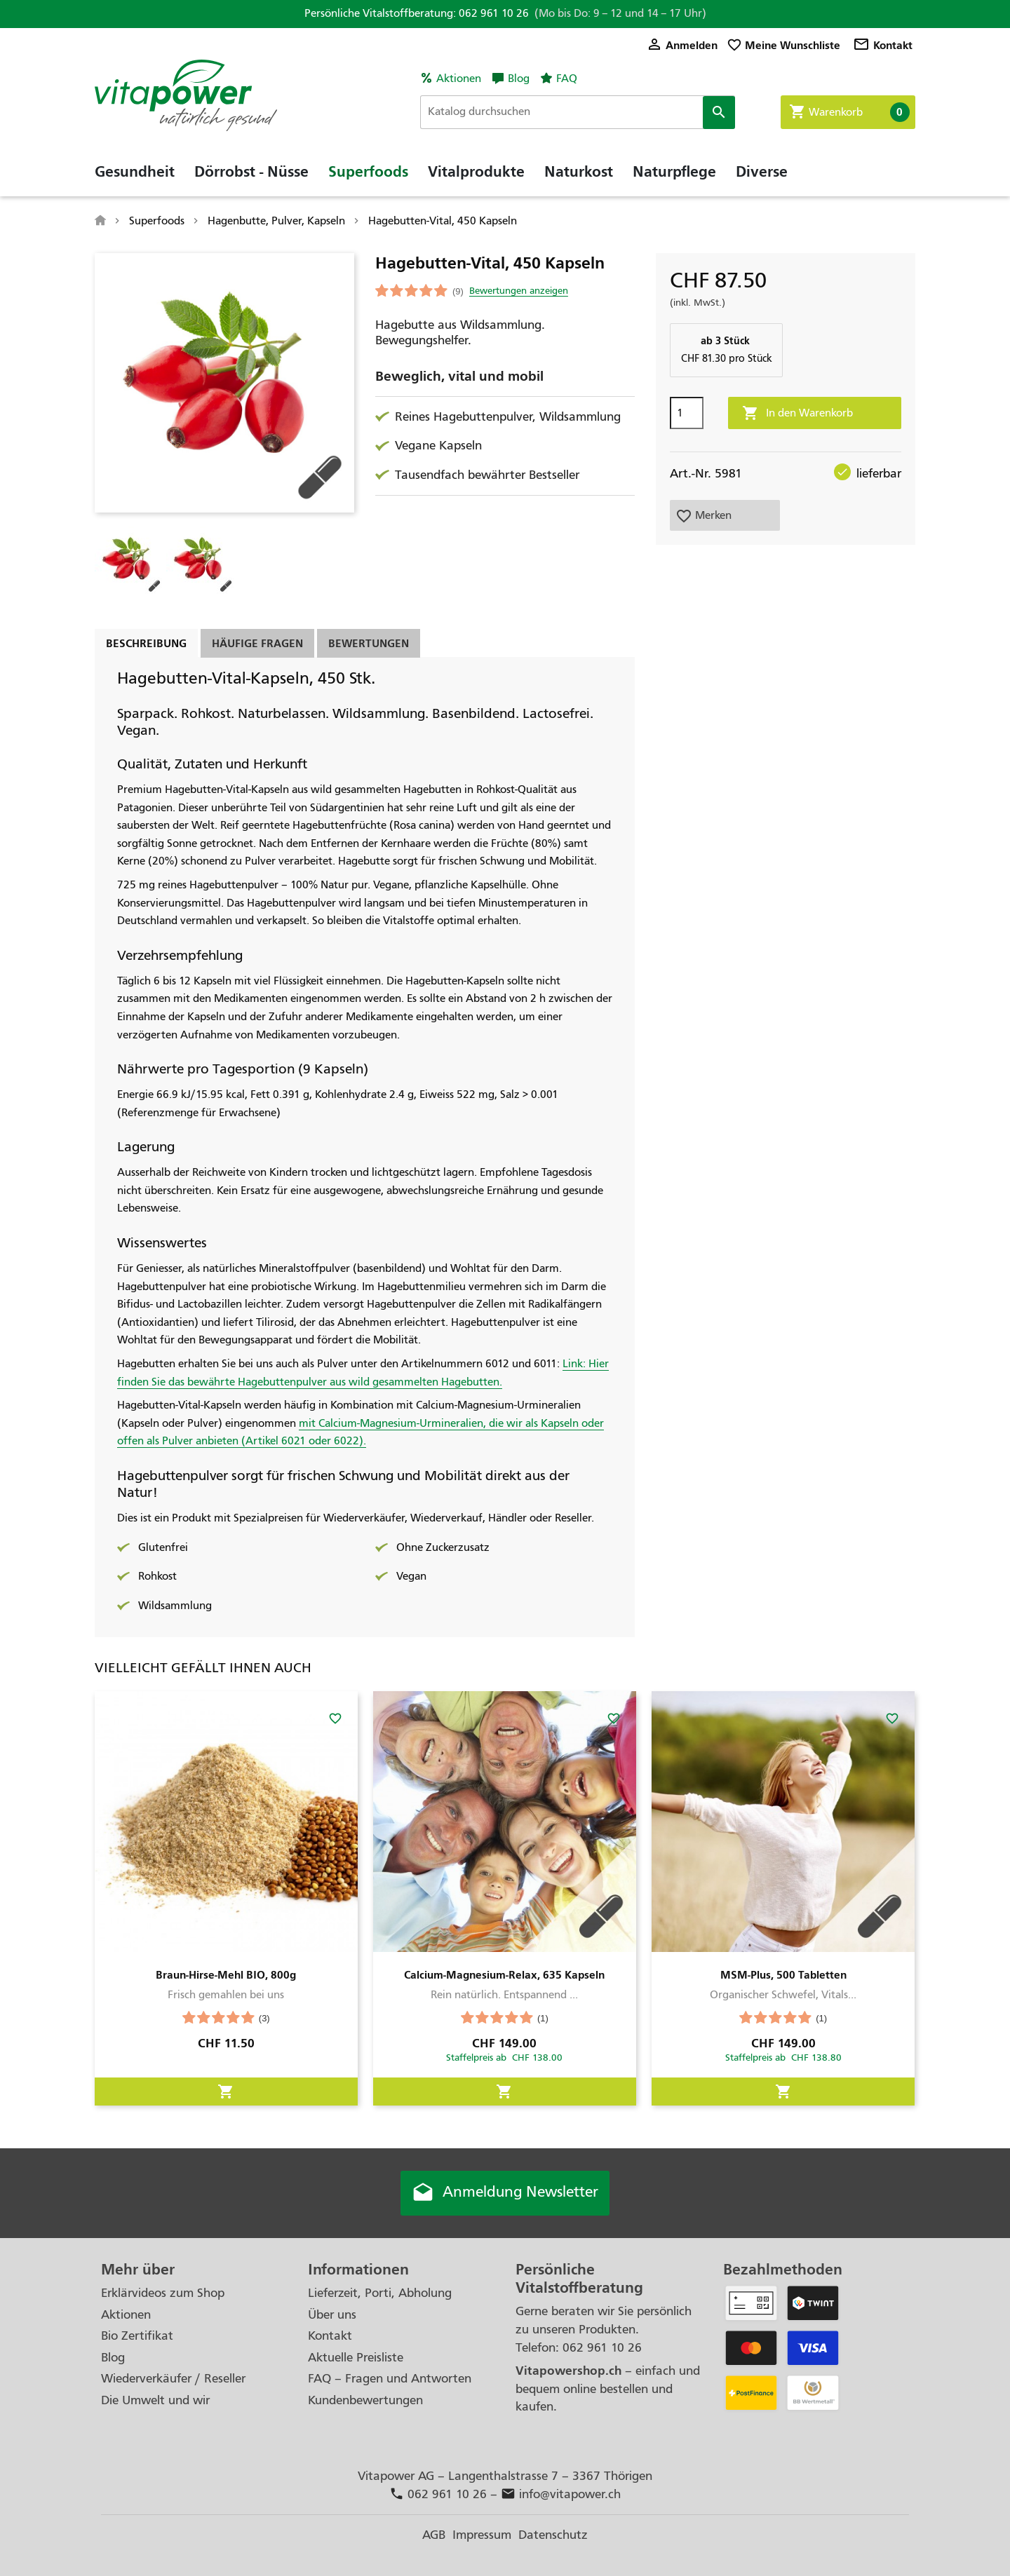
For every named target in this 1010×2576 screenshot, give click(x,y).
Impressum (481, 2535)
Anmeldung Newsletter (505, 2193)
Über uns (332, 2314)
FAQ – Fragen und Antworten (389, 2378)
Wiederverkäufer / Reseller (173, 2378)
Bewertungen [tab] (368, 643)
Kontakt (883, 45)
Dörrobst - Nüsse (251, 172)
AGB (433, 2535)
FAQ (566, 78)
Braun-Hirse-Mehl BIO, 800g (226, 1974)
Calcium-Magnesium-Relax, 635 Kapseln (504, 1974)
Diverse (762, 172)
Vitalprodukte (476, 172)
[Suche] (577, 112)
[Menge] (686, 413)
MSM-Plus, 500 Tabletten (783, 1974)
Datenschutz (553, 2535)
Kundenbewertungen (365, 2400)
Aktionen (458, 78)
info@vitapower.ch (561, 2494)
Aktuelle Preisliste (355, 2357)
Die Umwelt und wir (155, 2400)
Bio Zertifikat (137, 2335)
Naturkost (578, 172)
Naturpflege (674, 172)
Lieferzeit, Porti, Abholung (380, 2293)
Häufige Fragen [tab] (257, 643)
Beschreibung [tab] (146, 643)
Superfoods (368, 172)
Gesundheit (135, 172)
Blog (519, 78)
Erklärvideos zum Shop (162, 2293)
